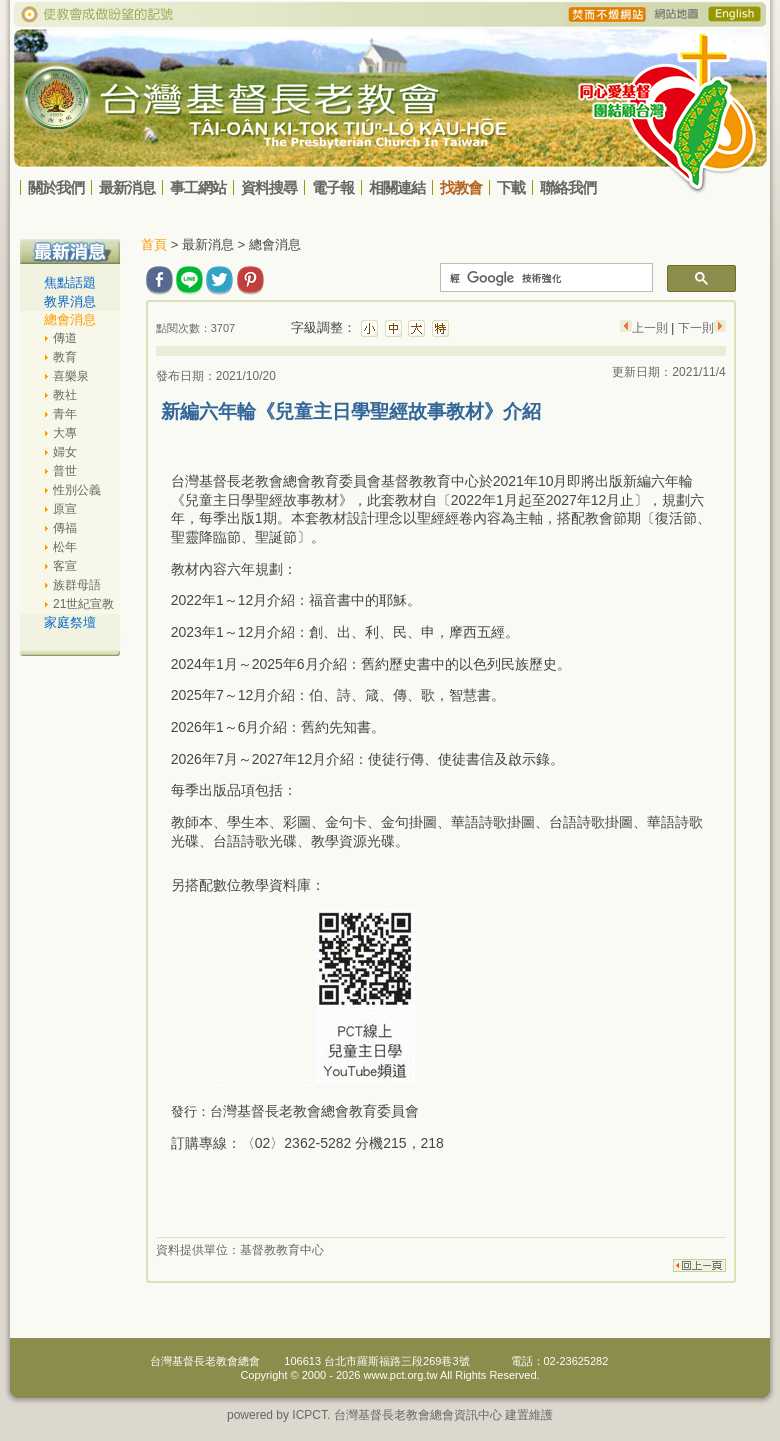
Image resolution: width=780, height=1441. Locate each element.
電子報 (333, 187)
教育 (65, 357)
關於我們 (56, 187)
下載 (511, 187)
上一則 (651, 328)
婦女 (65, 452)
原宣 (65, 509)
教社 (65, 395)
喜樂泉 (71, 376)
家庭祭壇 (70, 622)
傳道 (65, 338)
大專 (65, 433)
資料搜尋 (269, 187)
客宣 (65, 566)
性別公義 (77, 490)
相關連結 (397, 187)
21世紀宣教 (83, 604)
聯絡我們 (568, 187)
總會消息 (70, 319)
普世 (65, 471)
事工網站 (198, 187)
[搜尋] (544, 278)
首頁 (154, 244)
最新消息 (127, 187)
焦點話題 (70, 282)
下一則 (693, 328)
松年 (65, 547)
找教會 (461, 187)
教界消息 (70, 301)
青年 (65, 414)
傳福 (65, 528)
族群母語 (77, 585)
